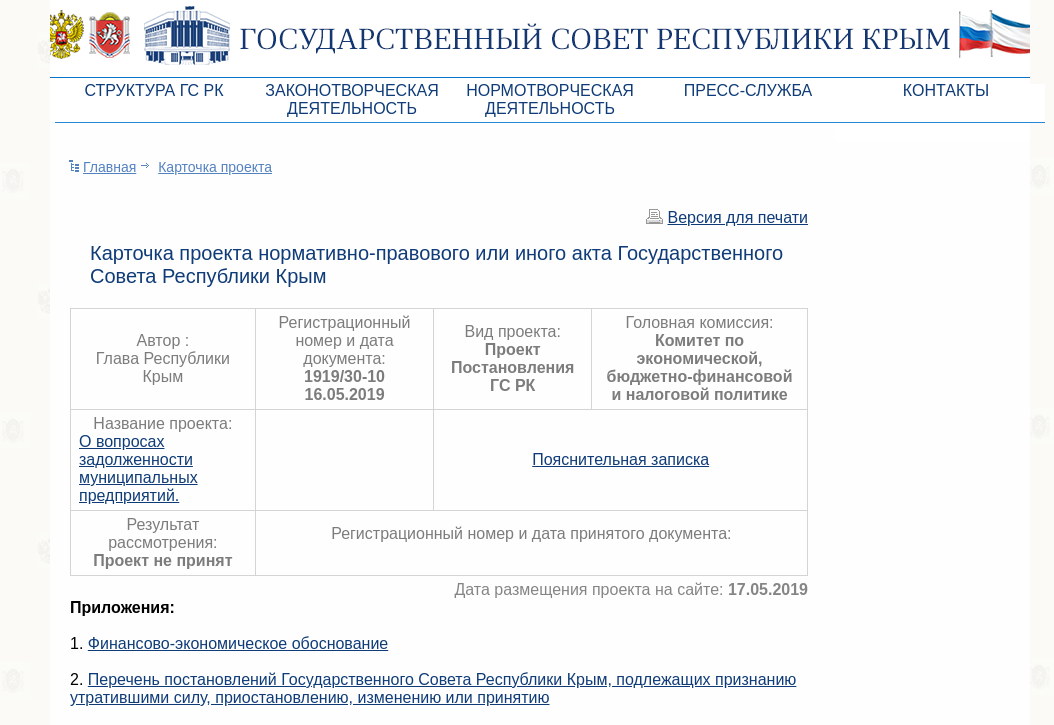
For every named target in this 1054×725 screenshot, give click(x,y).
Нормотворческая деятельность (550, 99)
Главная (109, 167)
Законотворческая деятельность (351, 99)
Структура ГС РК (153, 90)
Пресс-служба (748, 90)
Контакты (946, 90)
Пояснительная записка (620, 459)
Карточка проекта (215, 167)
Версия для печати (738, 217)
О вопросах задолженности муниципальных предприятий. (138, 468)
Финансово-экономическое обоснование (238, 643)
